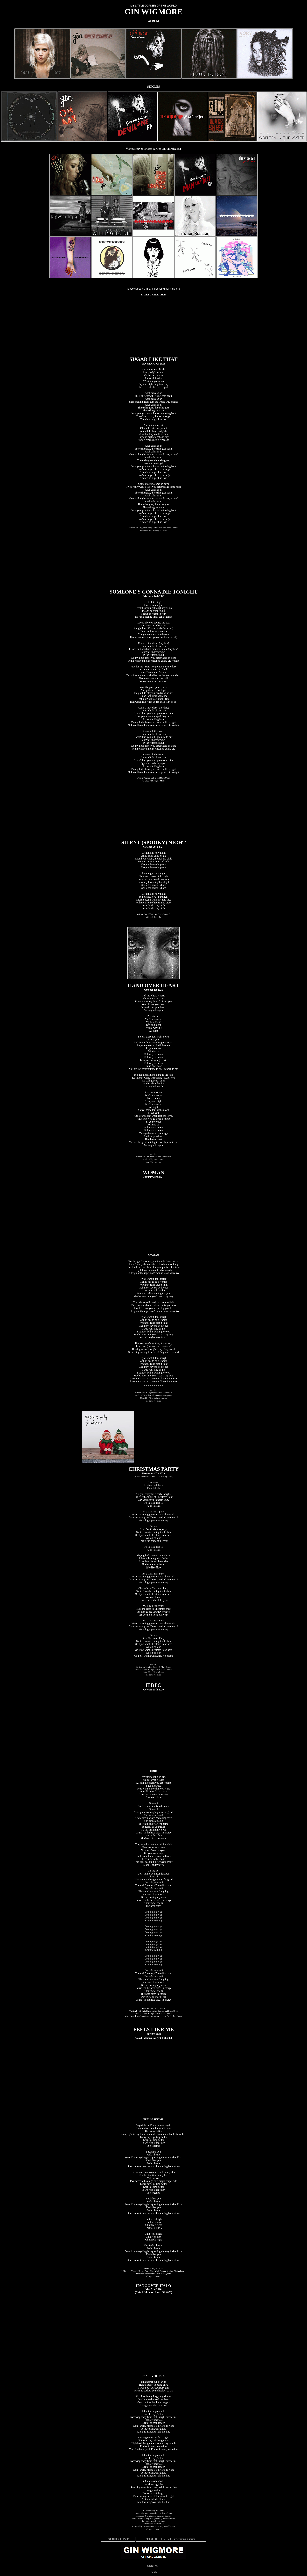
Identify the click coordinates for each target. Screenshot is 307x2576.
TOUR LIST (170, 2539)
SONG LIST (118, 2539)
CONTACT (153, 2566)
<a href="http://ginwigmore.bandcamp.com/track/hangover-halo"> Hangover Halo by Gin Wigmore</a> (124, 2332)
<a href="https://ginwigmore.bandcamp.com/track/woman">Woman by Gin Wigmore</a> (153, 1214)
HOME (153, 2571)
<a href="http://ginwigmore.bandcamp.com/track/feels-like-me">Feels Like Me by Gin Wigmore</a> (124, 2078)
